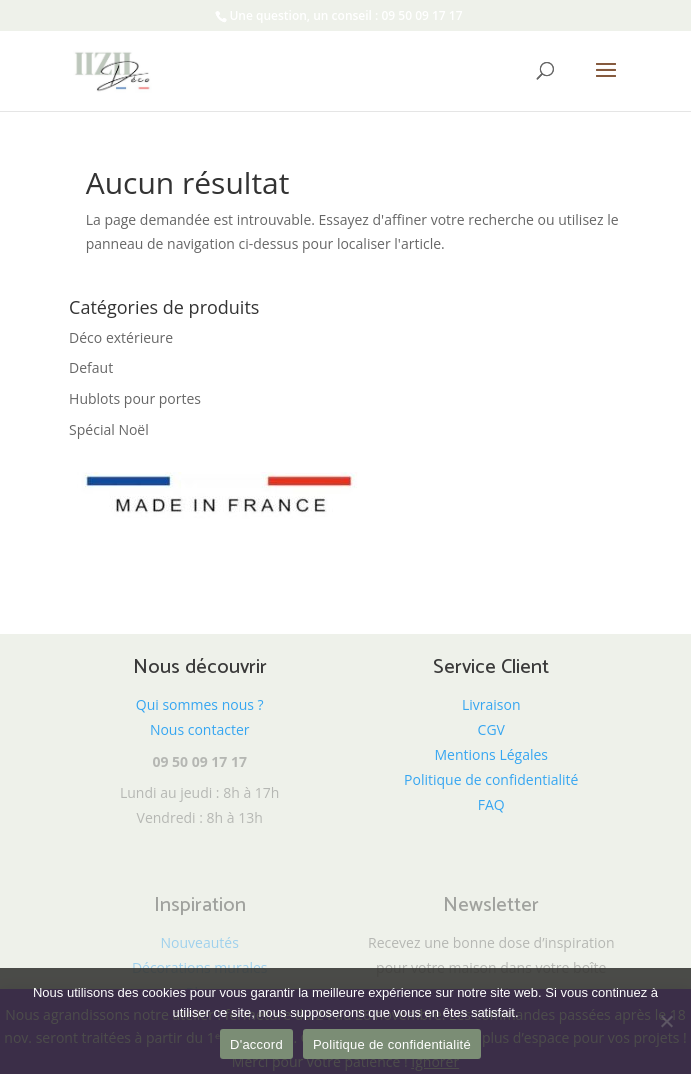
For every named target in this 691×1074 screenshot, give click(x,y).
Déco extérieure (121, 337)
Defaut (91, 367)
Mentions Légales (492, 754)
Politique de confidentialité (491, 779)
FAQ (491, 804)
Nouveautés (200, 942)
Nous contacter (200, 729)
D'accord (256, 1044)
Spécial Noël (109, 429)
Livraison (491, 704)
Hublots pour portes (135, 398)
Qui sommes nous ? (200, 704)
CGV (491, 729)
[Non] (666, 1021)
